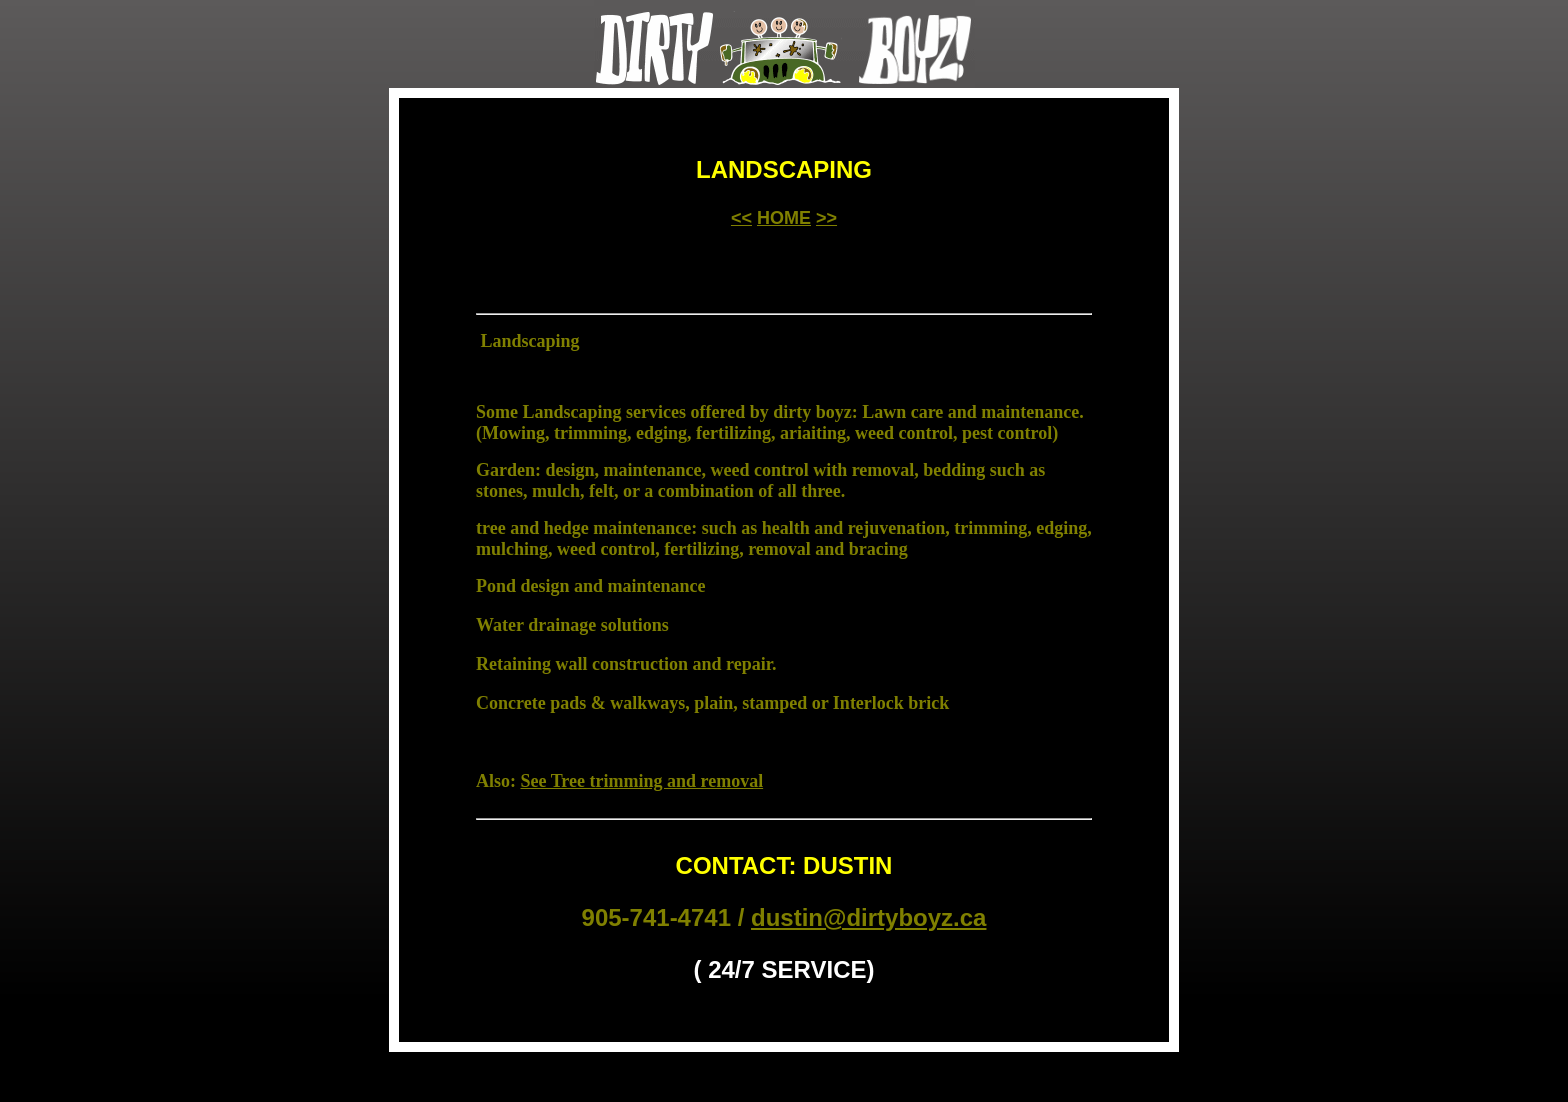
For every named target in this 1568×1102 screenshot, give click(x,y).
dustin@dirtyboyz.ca (868, 917)
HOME (784, 218)
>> (826, 218)
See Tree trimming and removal (642, 781)
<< (741, 218)
